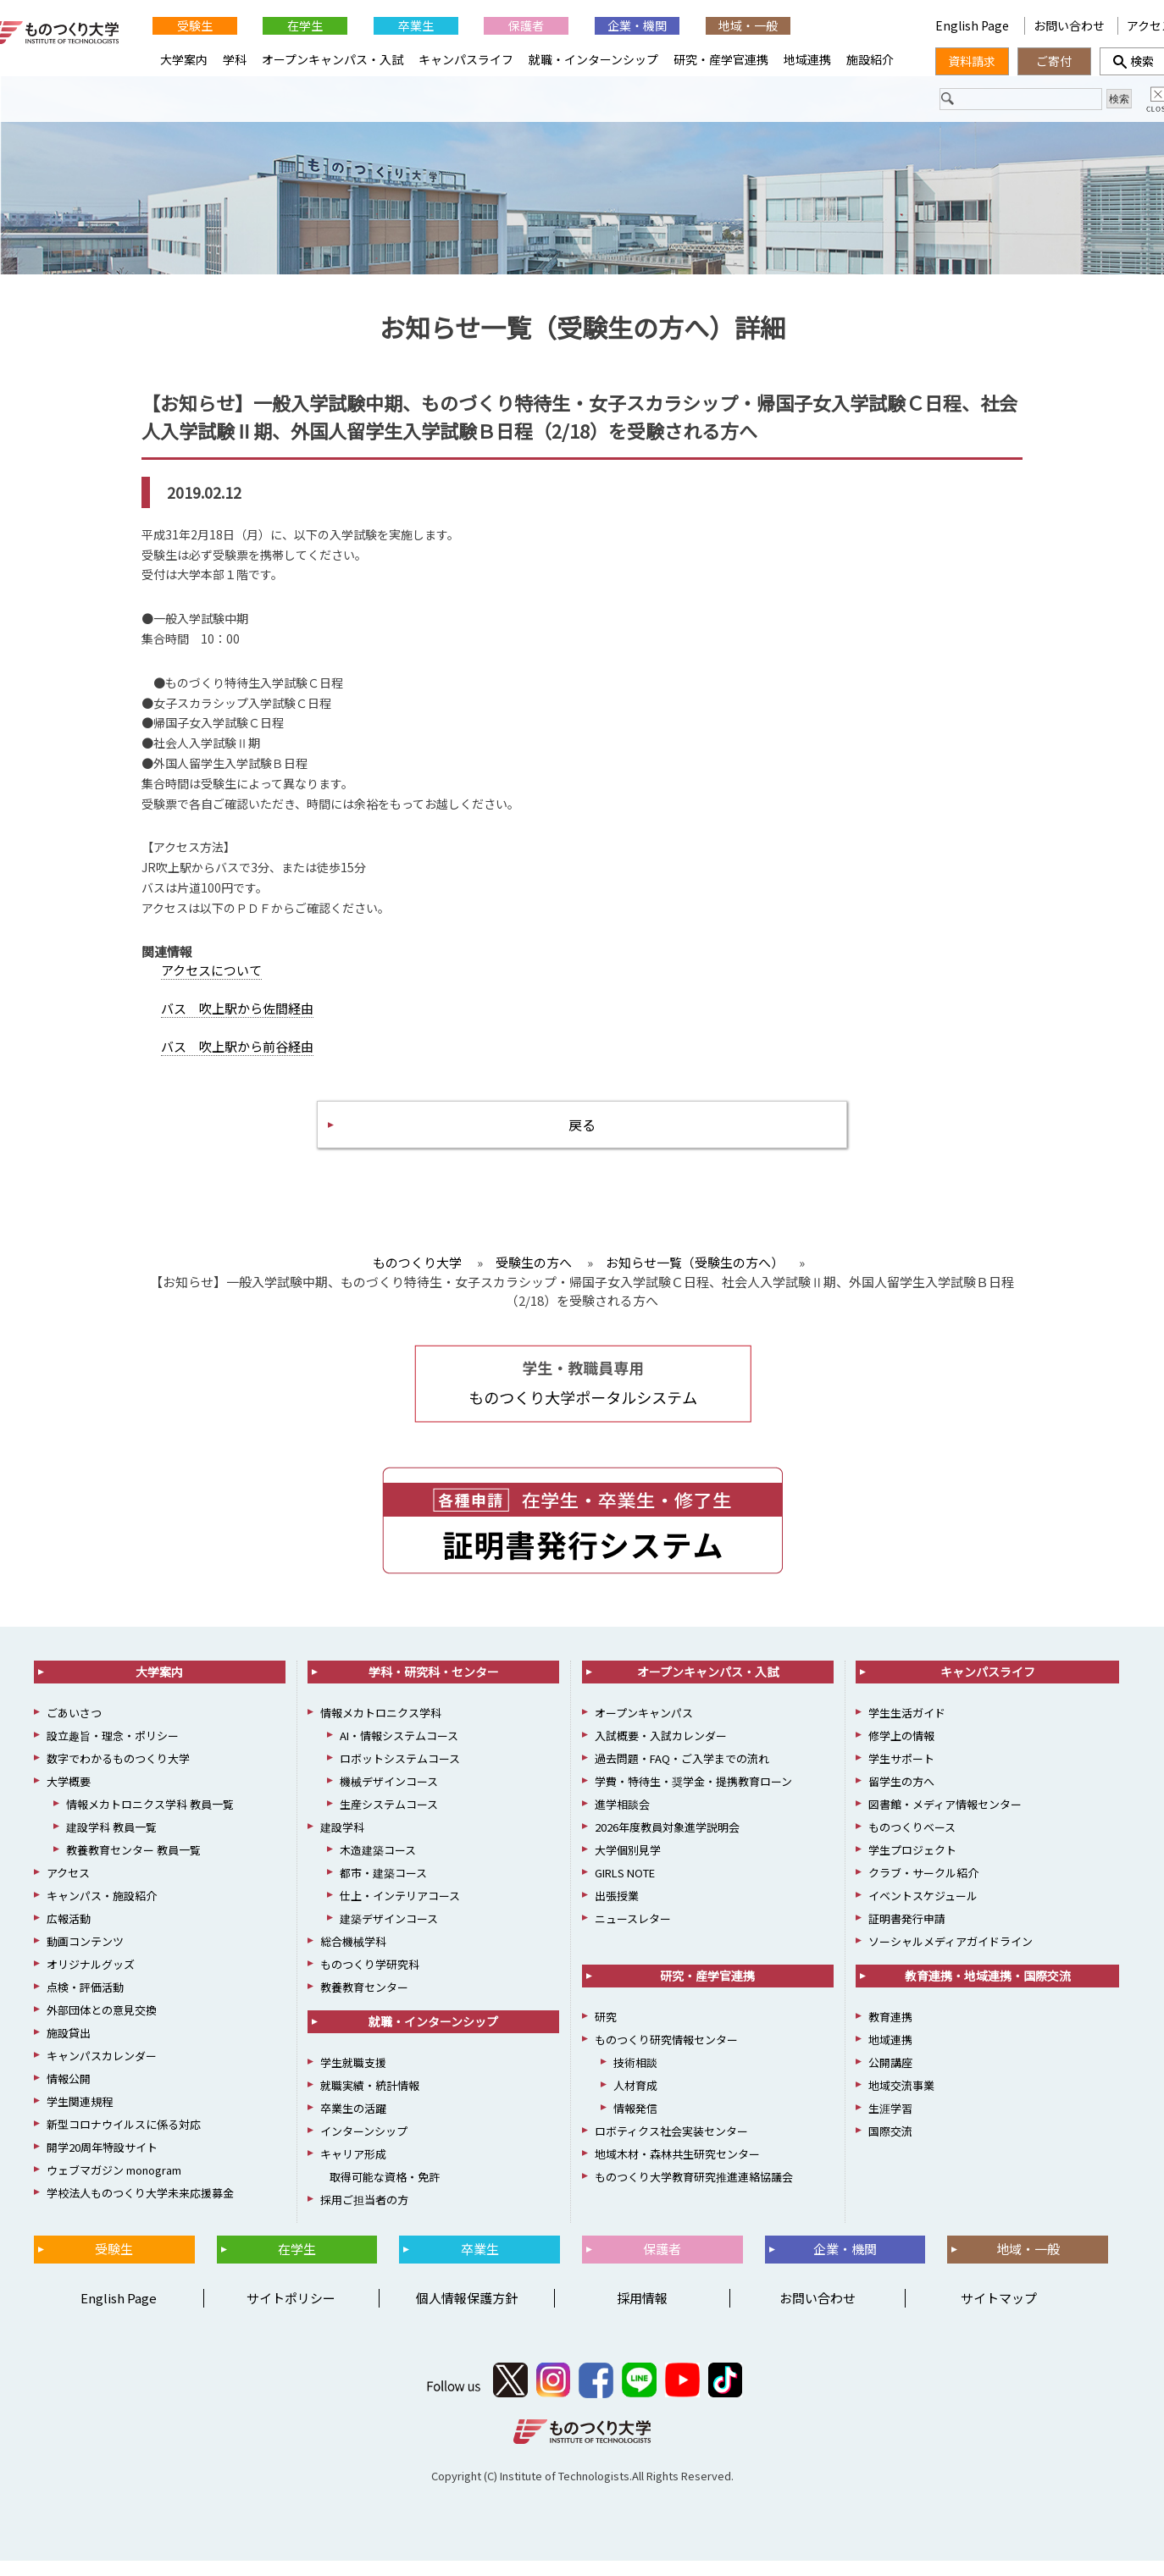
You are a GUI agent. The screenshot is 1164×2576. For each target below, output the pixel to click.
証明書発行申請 (906, 1934)
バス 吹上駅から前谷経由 (237, 1055)
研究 (606, 2033)
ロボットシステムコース (400, 1774)
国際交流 (890, 2147)
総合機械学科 (353, 1957)
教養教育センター (364, 2003)
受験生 (195, 25)
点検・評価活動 (85, 2003)
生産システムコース (389, 1820)
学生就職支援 (353, 2078)
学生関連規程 (80, 2117)
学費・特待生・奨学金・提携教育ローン (693, 1797)
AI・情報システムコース (399, 1752)
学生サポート (901, 1774)
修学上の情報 (901, 1752)
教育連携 (890, 2033)
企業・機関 (637, 25)
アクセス (68, 1889)
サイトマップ (999, 2314)
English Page (973, 25)
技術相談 (635, 2078)
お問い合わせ (1069, 25)
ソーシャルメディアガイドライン (950, 1957)
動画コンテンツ (85, 1957)
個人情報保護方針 (467, 2314)
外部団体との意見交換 (102, 2026)
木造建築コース (378, 1866)
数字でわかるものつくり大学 (118, 1774)
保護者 (526, 25)
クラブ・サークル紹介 (923, 1889)
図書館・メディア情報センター (945, 1820)
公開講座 (890, 2078)
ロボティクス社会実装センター (671, 2147)
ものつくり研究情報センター (666, 2056)
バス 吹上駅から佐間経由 (237, 1016)
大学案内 (184, 59)
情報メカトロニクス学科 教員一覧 (150, 1820)
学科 (235, 59)
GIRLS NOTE (625, 1889)
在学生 (305, 25)
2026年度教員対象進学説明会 (667, 1843)
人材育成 (635, 2101)
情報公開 (69, 2095)
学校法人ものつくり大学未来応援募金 (140, 2209)
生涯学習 (890, 2124)
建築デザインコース (389, 1934)
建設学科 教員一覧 (111, 1843)
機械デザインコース (389, 1797)
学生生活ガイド (906, 1729)
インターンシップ (363, 2147)
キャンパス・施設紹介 (102, 1912)
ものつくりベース (912, 1843)
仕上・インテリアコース (400, 1912)
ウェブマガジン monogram (114, 2186)
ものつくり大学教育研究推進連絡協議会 (694, 2193)
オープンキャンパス (644, 1729)
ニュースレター (633, 1934)
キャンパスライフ (465, 59)
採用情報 (642, 2314)
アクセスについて (211, 978)
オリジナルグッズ (91, 1980)
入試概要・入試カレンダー (661, 1752)
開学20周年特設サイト (102, 2163)
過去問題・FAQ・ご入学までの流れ (682, 1774)
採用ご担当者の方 (364, 2216)
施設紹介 (870, 59)
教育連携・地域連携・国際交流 (988, 1991)
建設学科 (342, 1843)
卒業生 (416, 25)
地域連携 (807, 59)
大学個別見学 (628, 1866)
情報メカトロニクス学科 (380, 1729)
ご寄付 (1054, 61)
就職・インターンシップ (593, 59)
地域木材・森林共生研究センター (677, 2170)
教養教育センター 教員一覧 (133, 1866)
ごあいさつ (74, 1729)
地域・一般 (748, 25)
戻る (582, 1136)
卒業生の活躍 (353, 2124)
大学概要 (69, 1797)
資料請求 (971, 61)
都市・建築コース (383, 1889)
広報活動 (69, 1934)
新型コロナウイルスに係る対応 (124, 2140)
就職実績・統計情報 (369, 2101)
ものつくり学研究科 (369, 1980)
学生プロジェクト (912, 1866)
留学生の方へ (901, 1797)
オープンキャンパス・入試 (332, 59)
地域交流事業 (901, 2101)
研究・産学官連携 (720, 59)
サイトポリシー (291, 2314)
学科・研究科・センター (434, 1687)
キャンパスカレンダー (102, 2072)
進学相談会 (622, 1820)
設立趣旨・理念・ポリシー (113, 1752)
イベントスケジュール (923, 1912)
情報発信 (635, 2124)
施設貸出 (69, 2049)
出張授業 (617, 1912)
